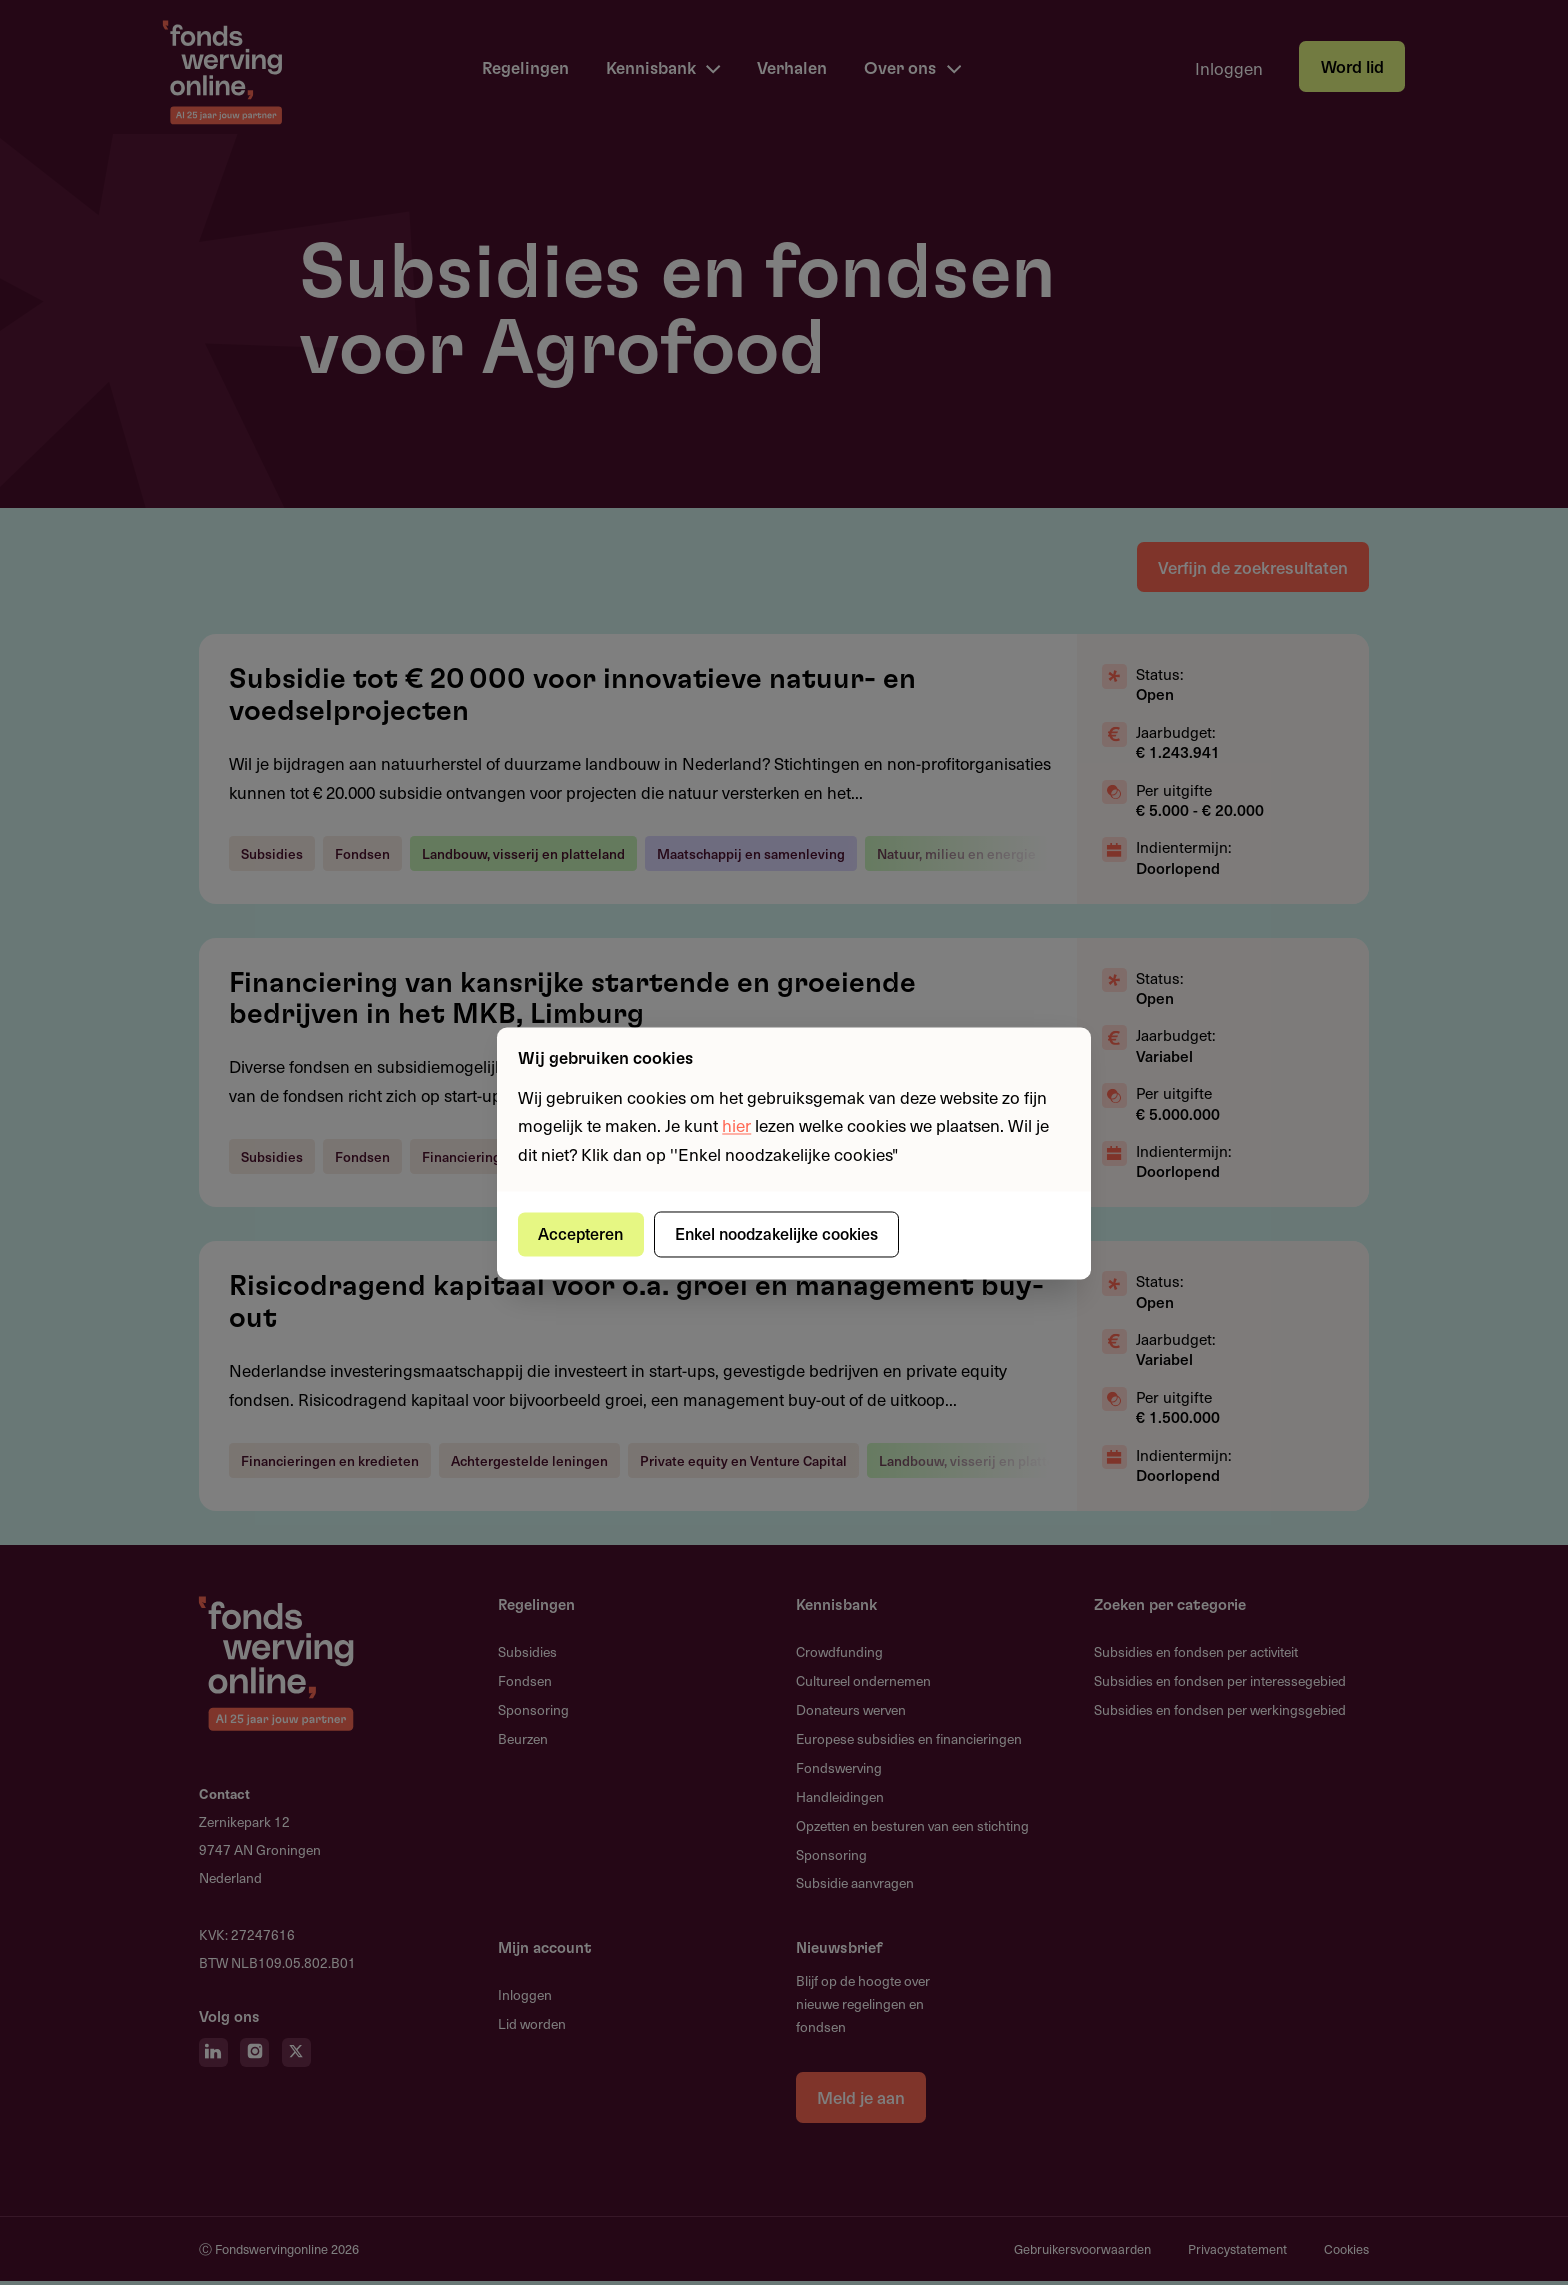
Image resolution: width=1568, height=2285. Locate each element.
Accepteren (582, 1234)
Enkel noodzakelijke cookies (779, 1234)
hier (736, 1126)
